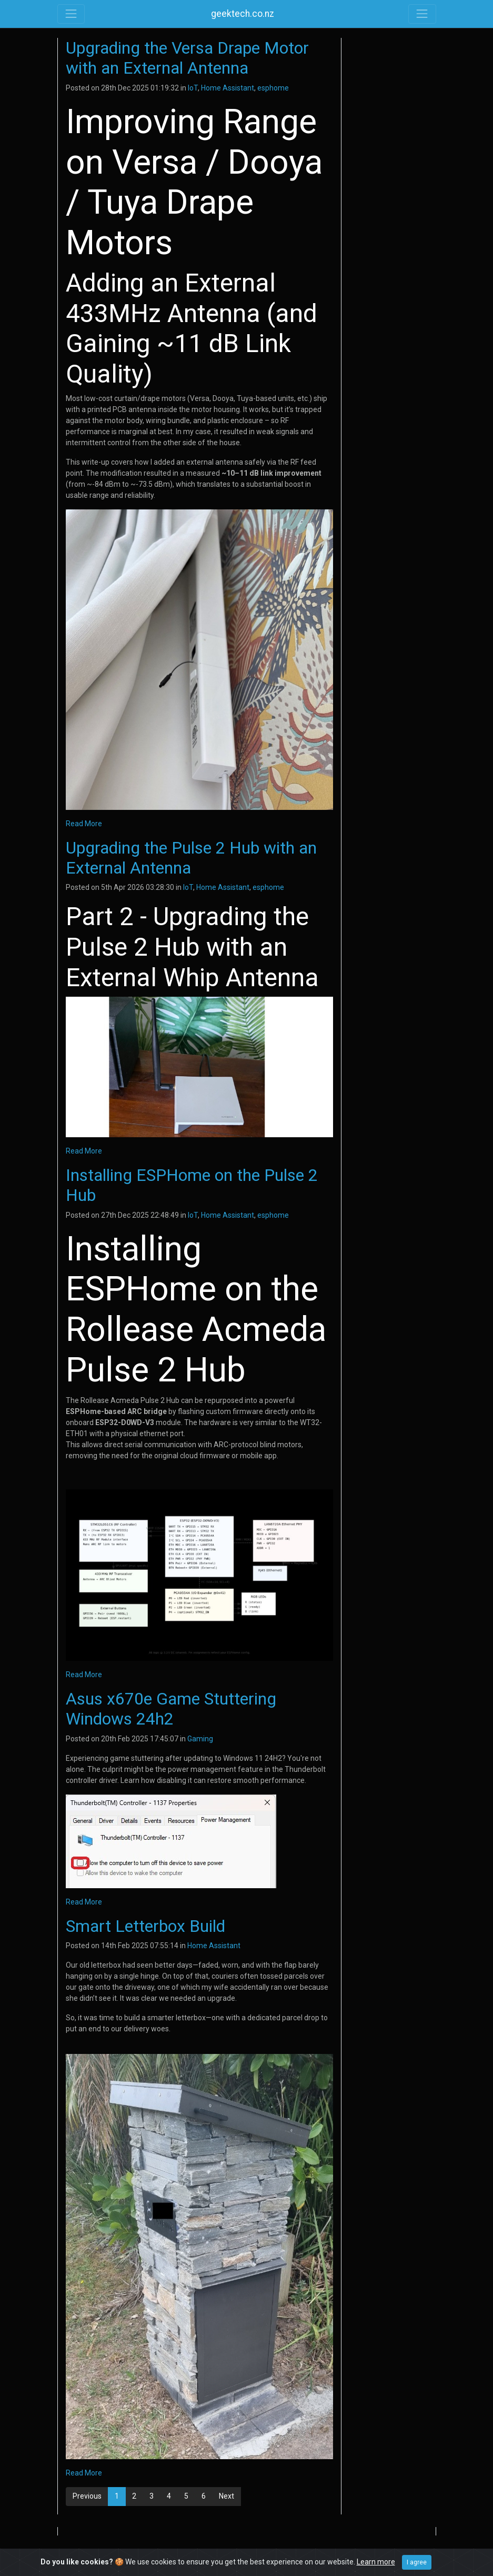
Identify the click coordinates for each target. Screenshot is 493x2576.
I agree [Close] (417, 2562)
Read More (84, 823)
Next (226, 2496)
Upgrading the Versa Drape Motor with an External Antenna (187, 58)
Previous (87, 2496)
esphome (273, 88)
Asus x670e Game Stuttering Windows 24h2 (171, 1709)
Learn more (376, 2562)
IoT (193, 88)
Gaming (200, 1739)
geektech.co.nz (242, 13)
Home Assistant (227, 88)
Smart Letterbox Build (145, 1926)
